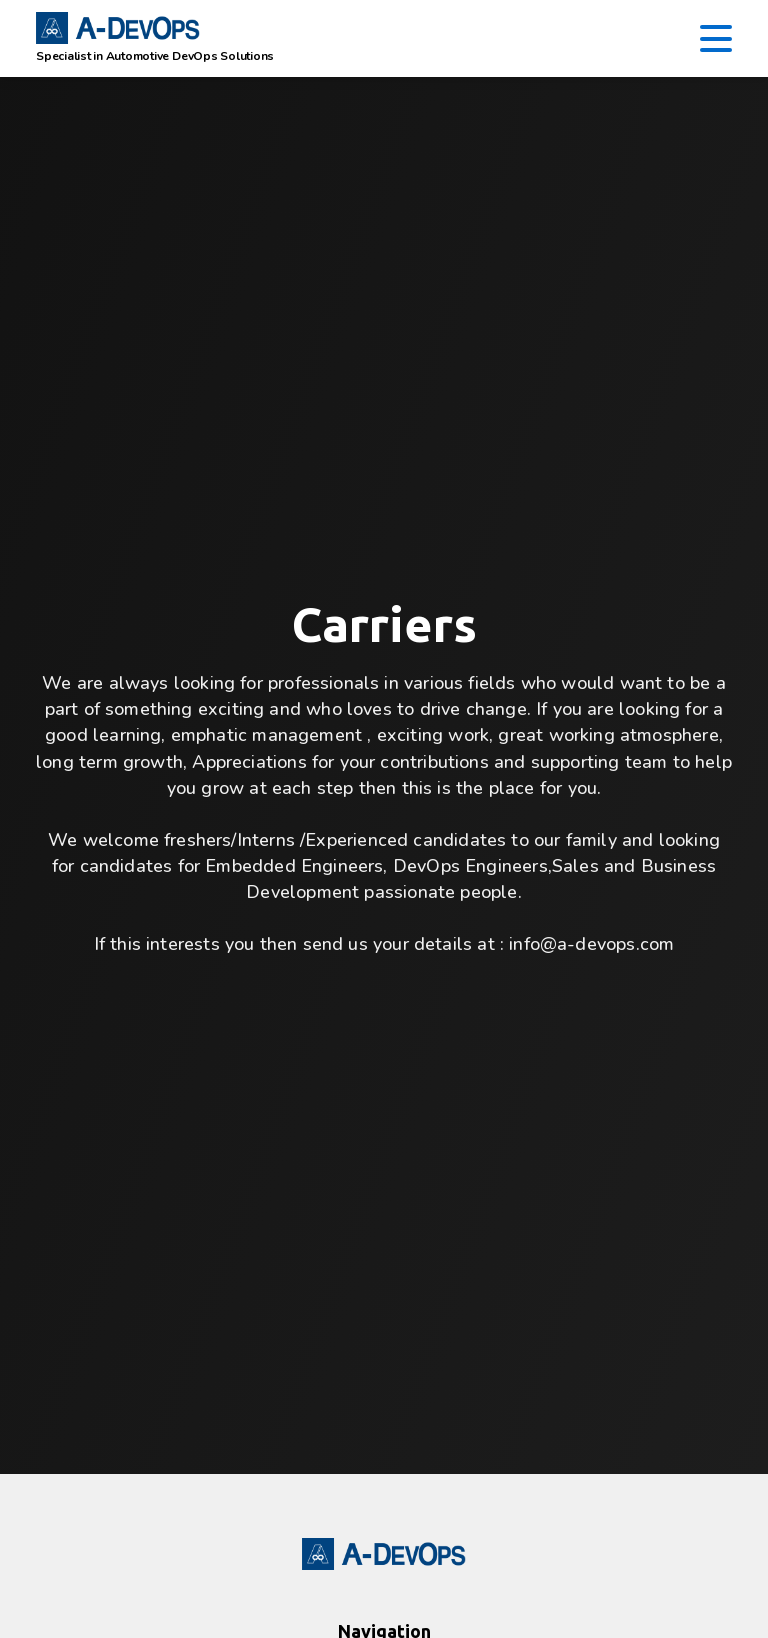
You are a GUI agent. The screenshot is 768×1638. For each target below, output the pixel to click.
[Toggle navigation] (716, 38)
